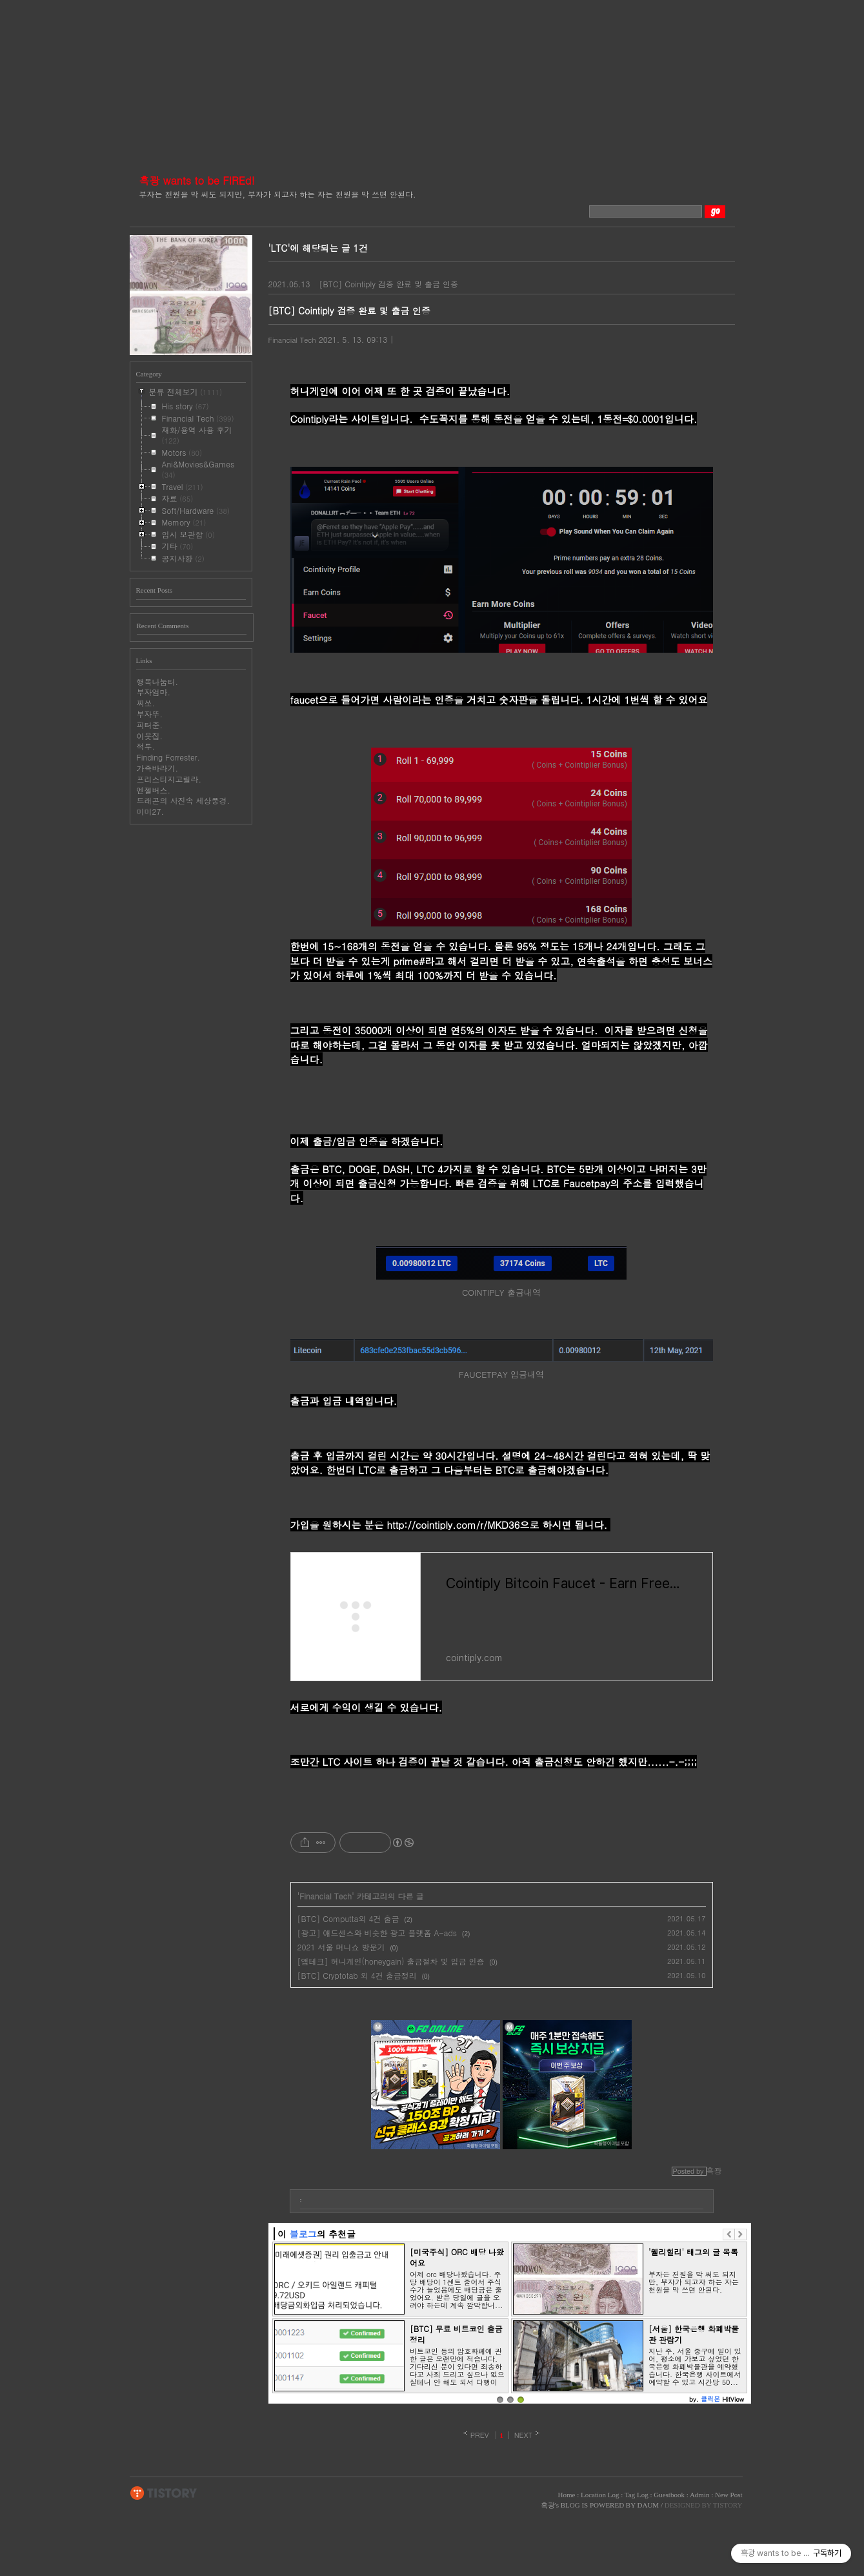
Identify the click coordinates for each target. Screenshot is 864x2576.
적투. (146, 746)
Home (567, 2495)
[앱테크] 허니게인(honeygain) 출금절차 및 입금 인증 (391, 1961)
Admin (700, 2495)
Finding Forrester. (169, 756)
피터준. (150, 724)
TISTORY (163, 2493)
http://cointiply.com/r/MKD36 (453, 1524)
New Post (728, 2495)
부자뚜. (150, 713)
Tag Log (636, 2495)
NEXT (523, 2434)
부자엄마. (154, 691)
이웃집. (150, 735)
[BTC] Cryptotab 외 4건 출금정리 (357, 1975)
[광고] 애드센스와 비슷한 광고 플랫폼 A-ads (377, 1932)
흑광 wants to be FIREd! (197, 180)
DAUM (648, 2505)
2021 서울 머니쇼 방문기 (341, 1946)
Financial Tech (292, 340)
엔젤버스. (154, 789)
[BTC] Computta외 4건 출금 (348, 1918)
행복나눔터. (158, 681)
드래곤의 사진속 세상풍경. (183, 800)
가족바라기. (158, 767)
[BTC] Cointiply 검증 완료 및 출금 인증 (388, 283)
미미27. (151, 811)
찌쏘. (146, 702)
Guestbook (669, 2495)
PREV (479, 2434)
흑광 (548, 2505)
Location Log (600, 2495)
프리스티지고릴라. (169, 778)
